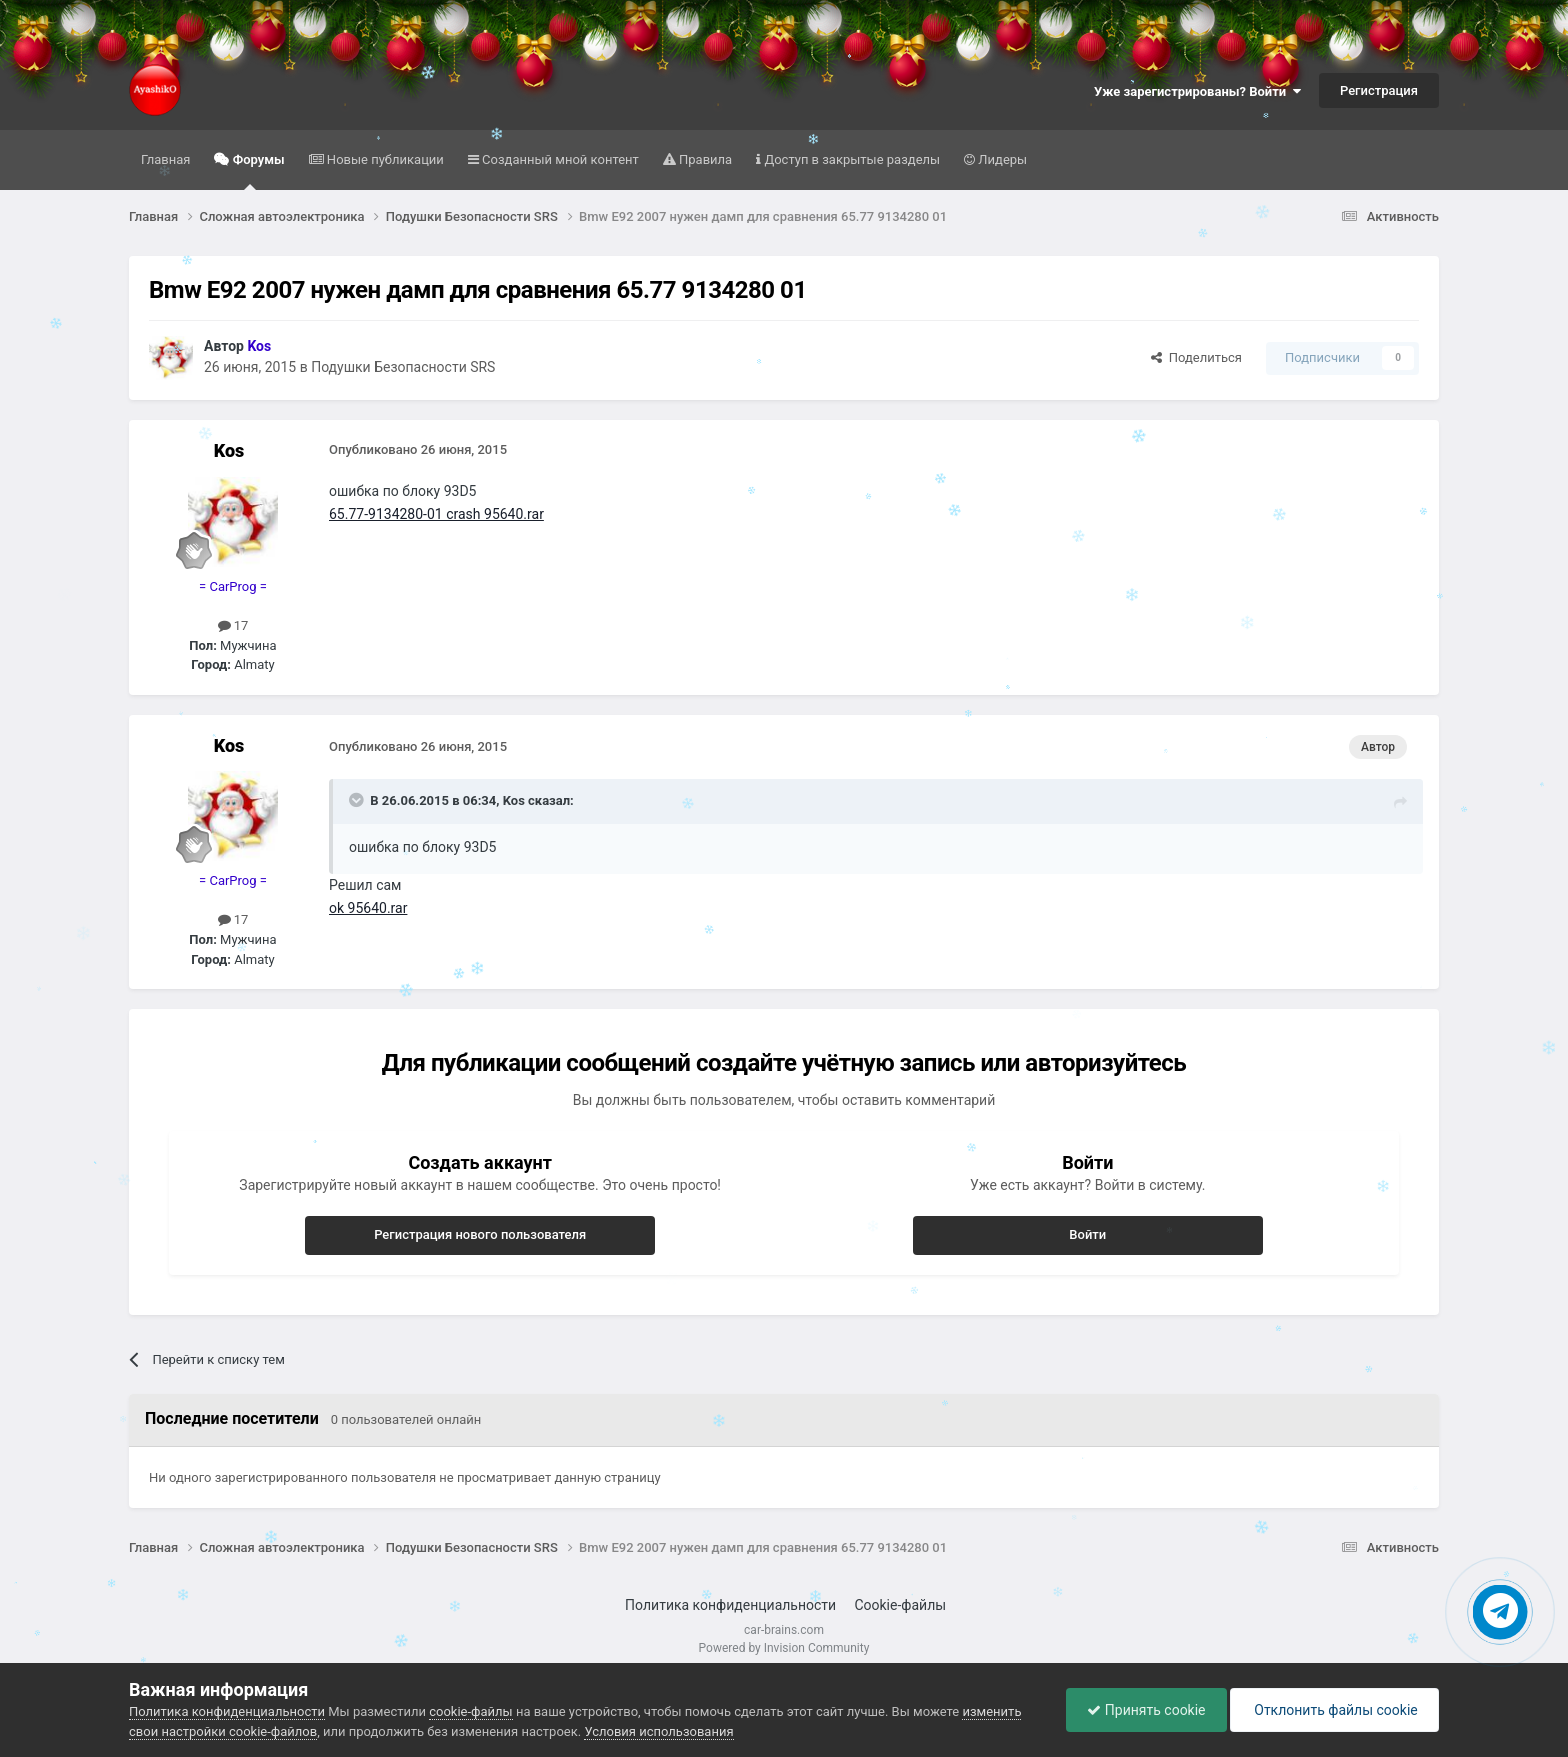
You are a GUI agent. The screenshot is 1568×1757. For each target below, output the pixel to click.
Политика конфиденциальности (730, 1605)
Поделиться (1196, 357)
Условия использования (658, 1731)
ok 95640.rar (368, 908)
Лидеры (1001, 159)
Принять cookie (1146, 1710)
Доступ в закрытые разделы (850, 159)
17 (233, 625)
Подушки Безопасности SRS (403, 367)
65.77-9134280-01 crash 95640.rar (436, 514)
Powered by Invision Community (784, 1648)
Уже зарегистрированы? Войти (1197, 91)
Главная (165, 159)
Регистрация (1379, 90)
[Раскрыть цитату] (358, 800)
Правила (704, 159)
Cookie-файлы (900, 1605)
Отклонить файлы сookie (1334, 1710)
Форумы (256, 171)
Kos (229, 450)
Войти (1087, 1234)
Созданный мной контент (559, 159)
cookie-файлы (470, 1711)
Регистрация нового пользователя (480, 1234)
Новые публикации (384, 159)
